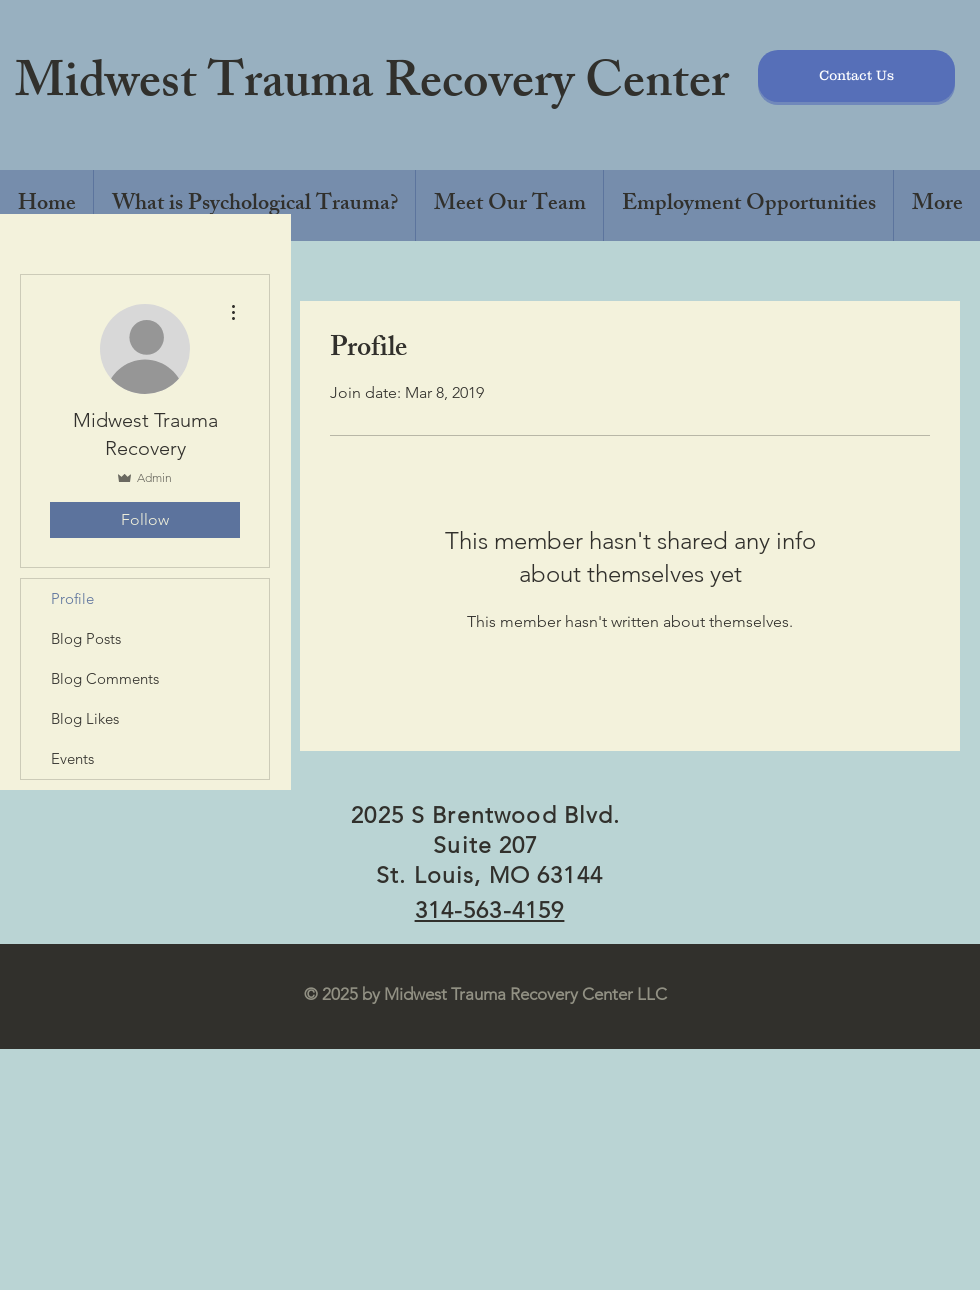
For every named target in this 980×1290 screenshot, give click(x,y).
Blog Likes (85, 718)
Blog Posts (86, 638)
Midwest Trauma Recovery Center (372, 87)
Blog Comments (105, 678)
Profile (72, 598)
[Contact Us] (856, 76)
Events (72, 758)
